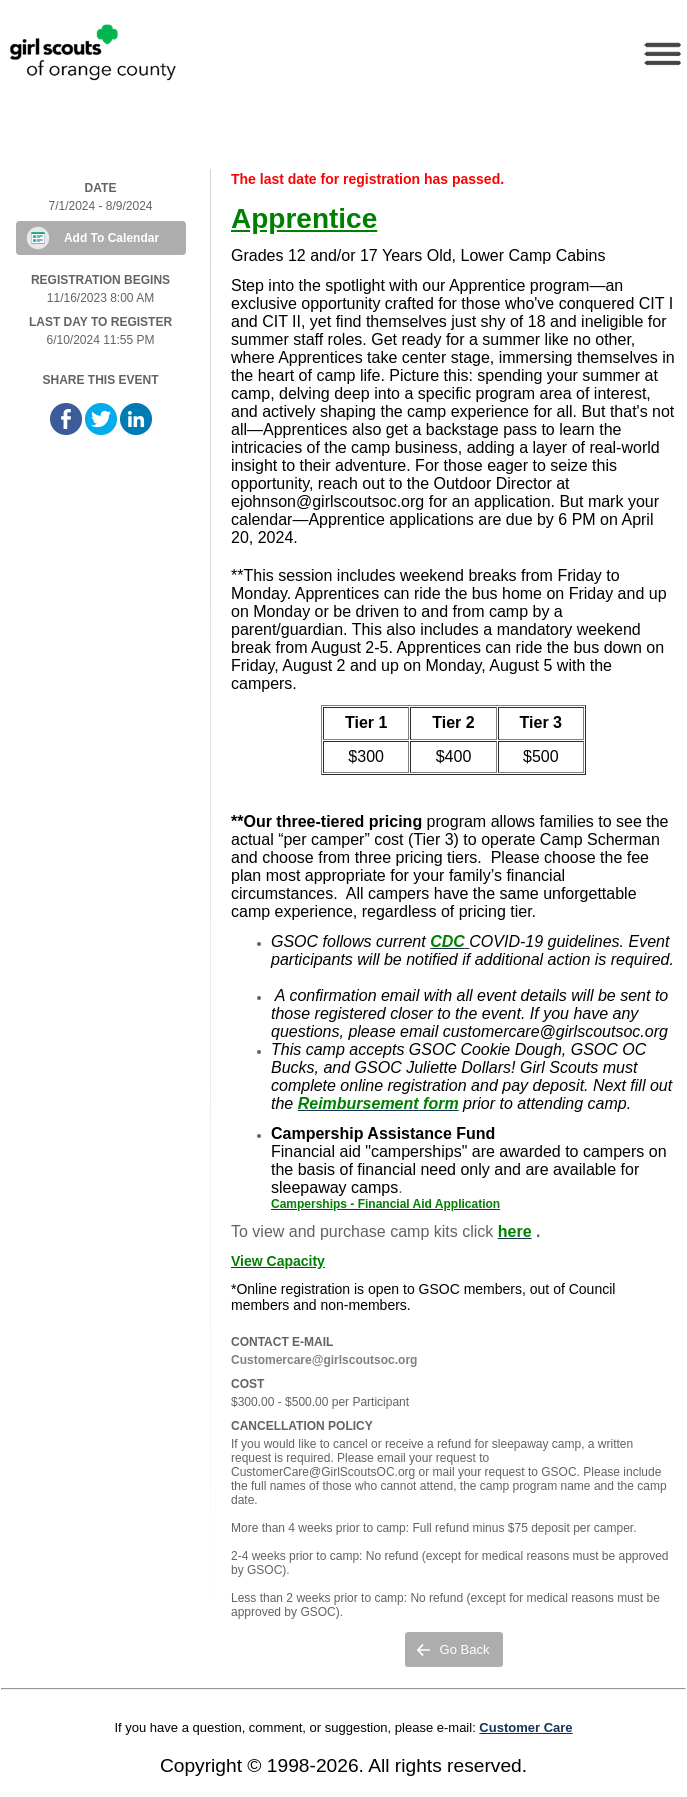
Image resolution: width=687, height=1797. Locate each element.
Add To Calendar (111, 238)
